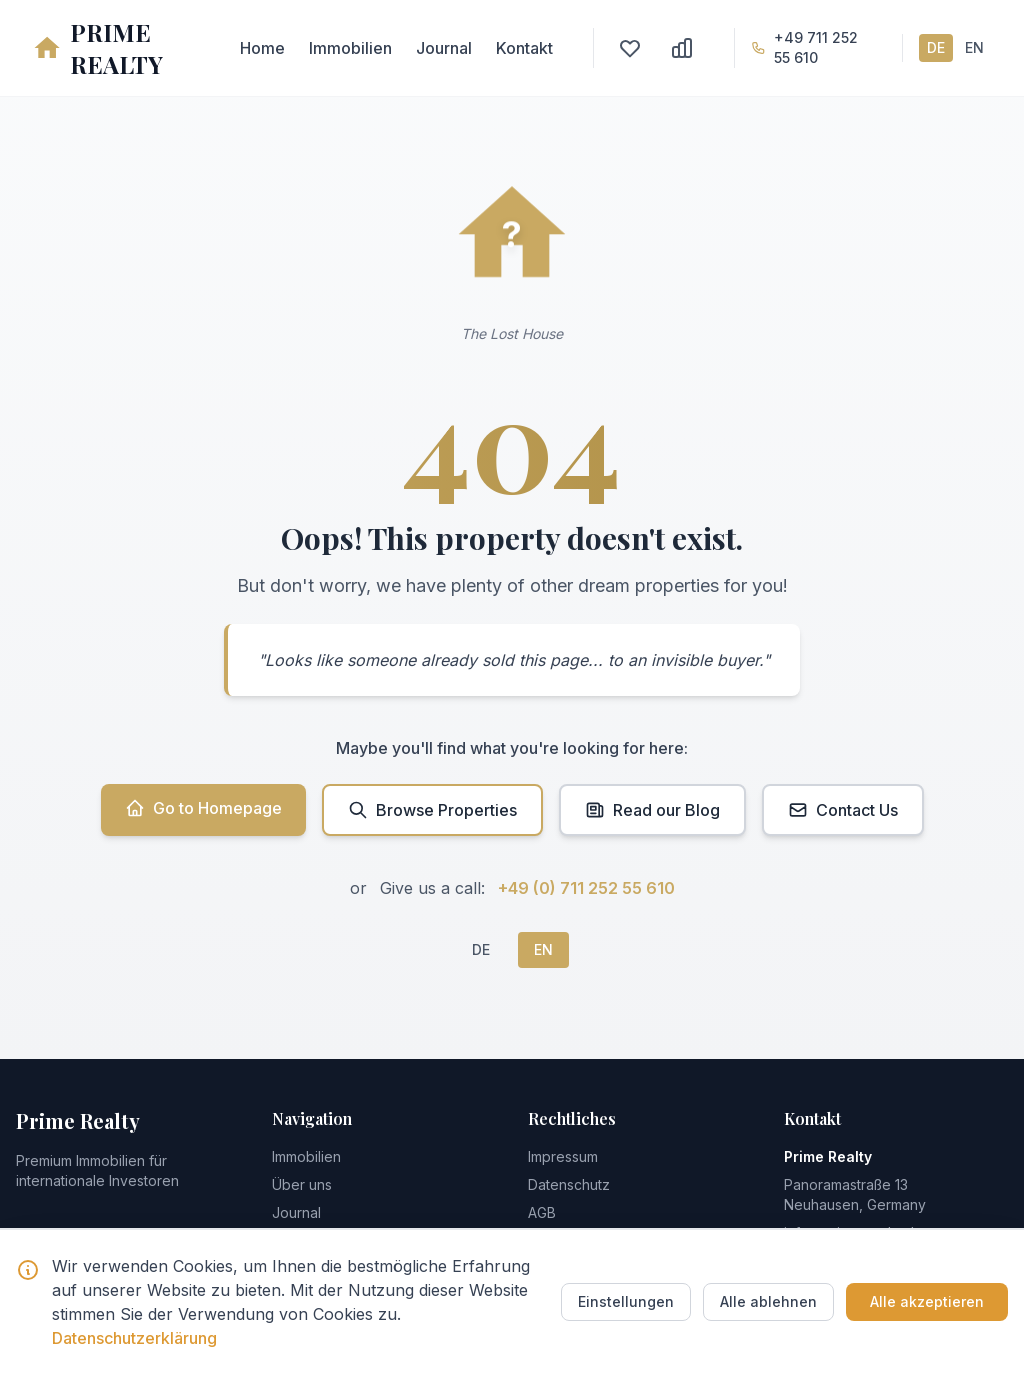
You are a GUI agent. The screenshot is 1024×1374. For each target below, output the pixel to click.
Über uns (302, 1184)
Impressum (563, 1156)
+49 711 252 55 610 (816, 47)
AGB (542, 1212)
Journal (444, 48)
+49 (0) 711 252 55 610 (586, 888)
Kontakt (524, 48)
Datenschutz (569, 1184)
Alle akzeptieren (927, 1301)
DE (936, 47)
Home (262, 48)
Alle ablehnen (768, 1301)
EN (974, 47)
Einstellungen (626, 1301)
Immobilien (350, 48)
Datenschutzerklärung (134, 1338)
